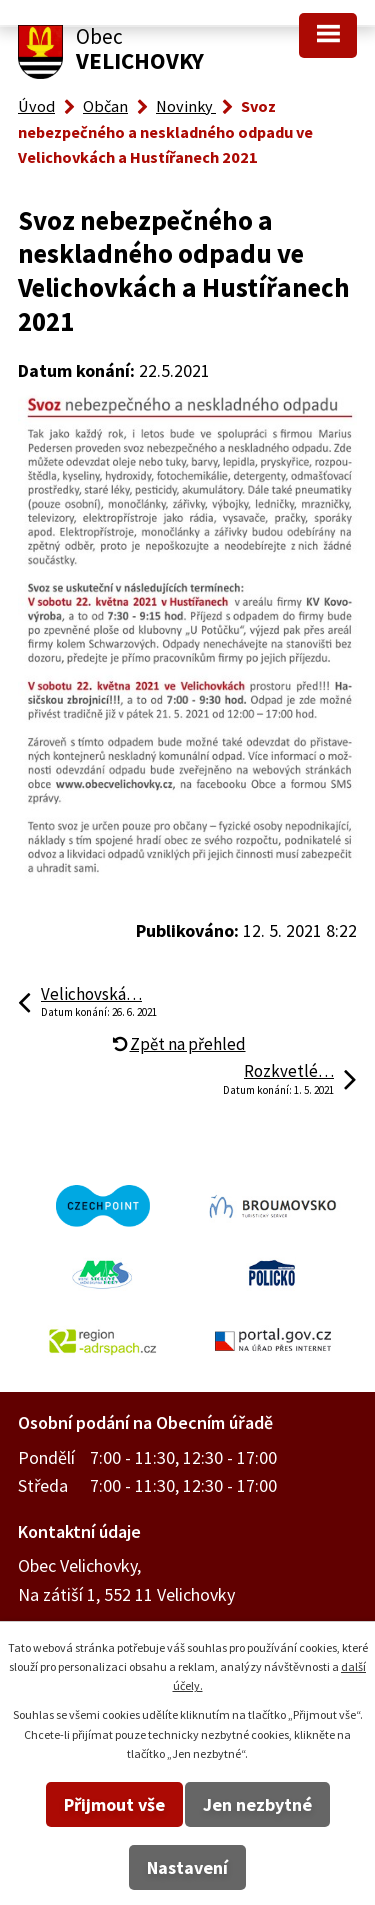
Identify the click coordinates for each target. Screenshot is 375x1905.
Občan (105, 106)
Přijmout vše (114, 1804)
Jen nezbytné (257, 1804)
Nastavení (187, 1867)
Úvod (36, 106)
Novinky (186, 106)
